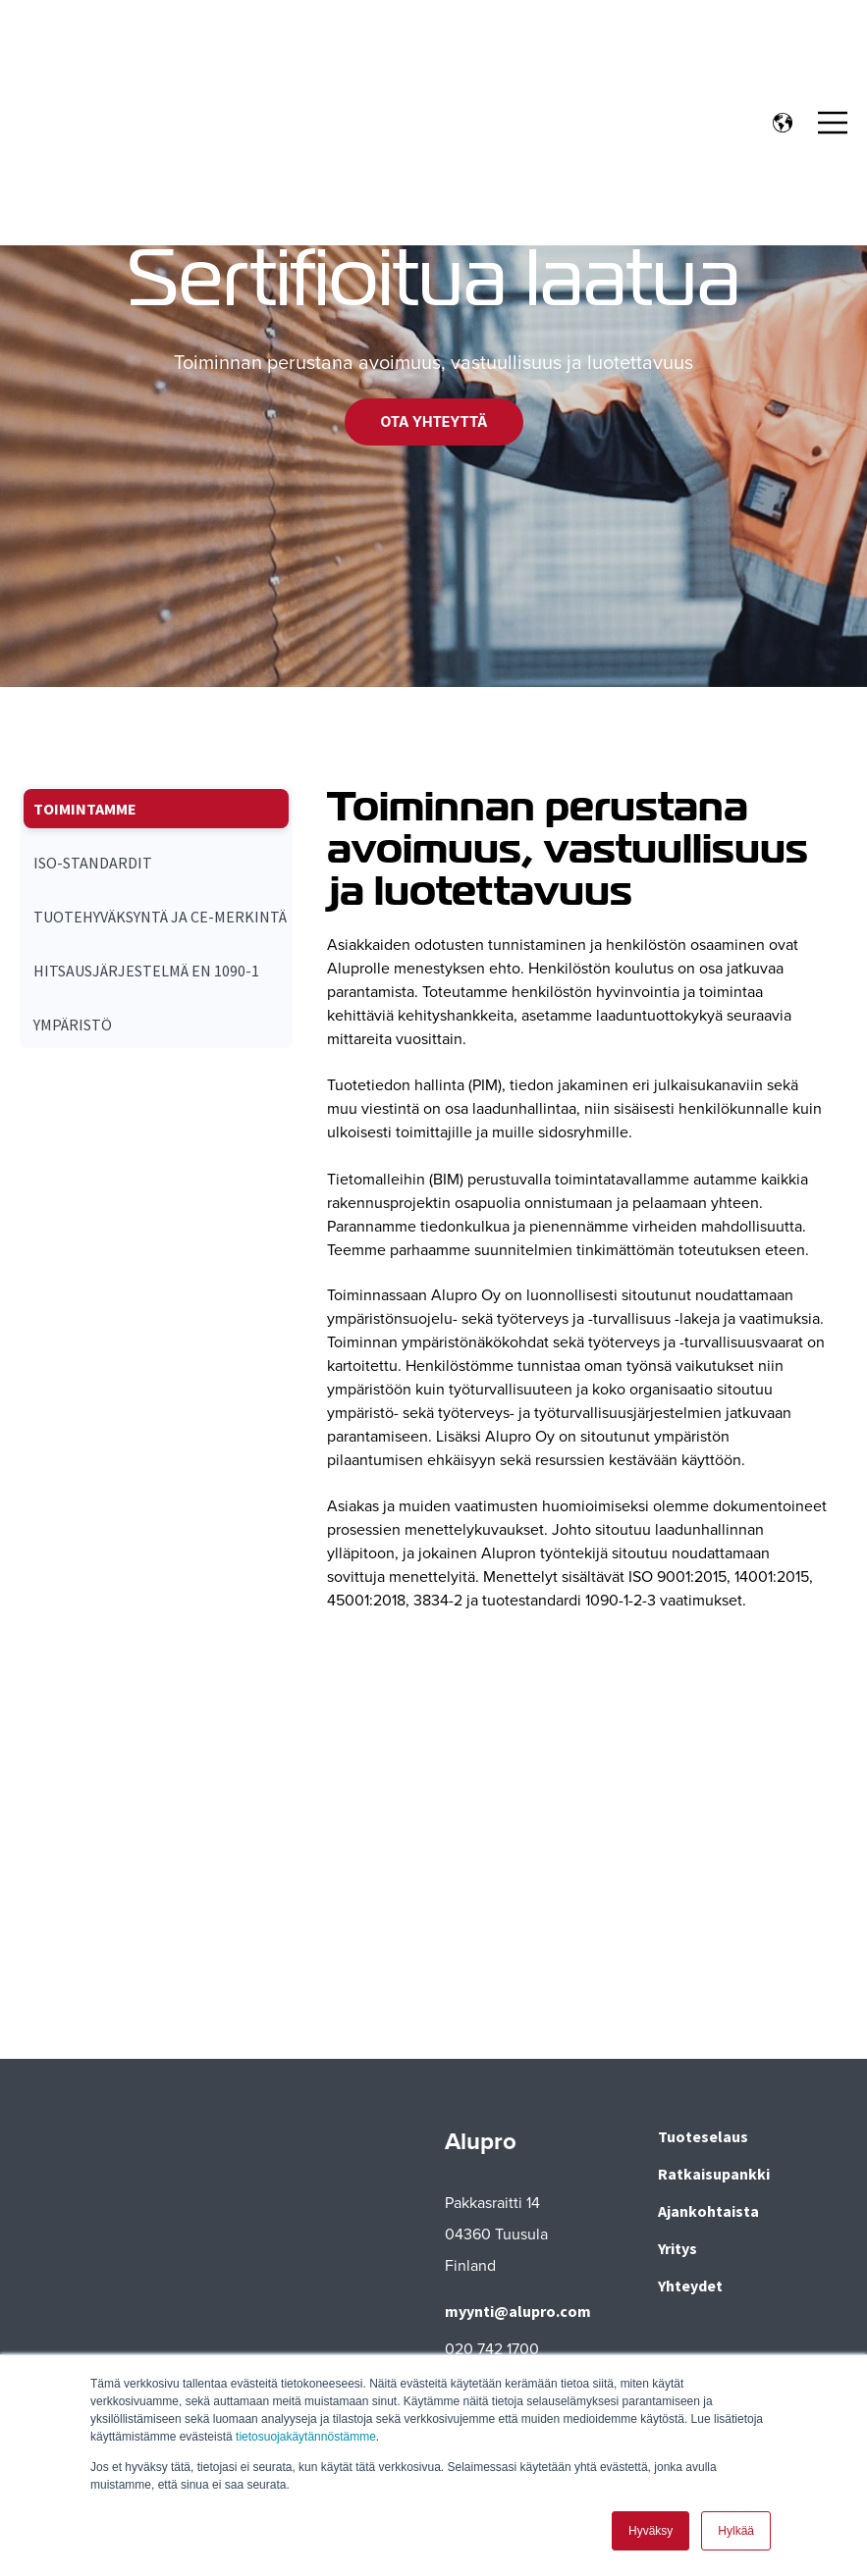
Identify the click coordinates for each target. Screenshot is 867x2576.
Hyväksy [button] (650, 2531)
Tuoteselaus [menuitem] (703, 2136)
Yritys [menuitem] (677, 2248)
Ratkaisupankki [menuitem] (714, 2173)
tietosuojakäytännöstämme (306, 2438)
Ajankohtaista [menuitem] (708, 2211)
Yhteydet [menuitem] (690, 2285)
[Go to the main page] (123, 46)
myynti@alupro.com (518, 2311)
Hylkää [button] (736, 2531)
